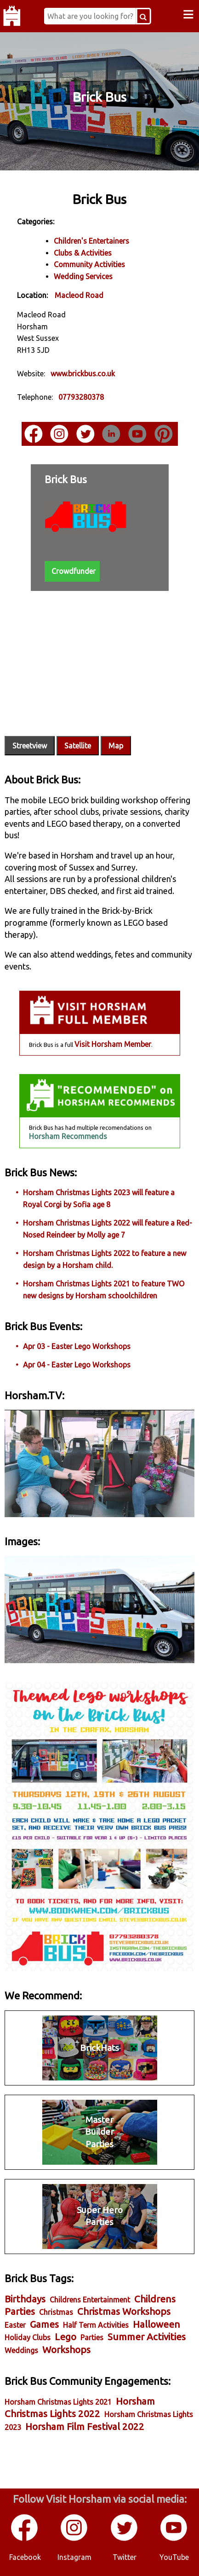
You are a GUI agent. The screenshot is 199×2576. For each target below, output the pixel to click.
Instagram (74, 2557)
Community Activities (89, 264)
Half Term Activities (96, 2325)
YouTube (174, 2557)
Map (115, 746)
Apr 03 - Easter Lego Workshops (77, 1346)
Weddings (21, 2350)
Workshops (66, 2349)
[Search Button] (143, 16)
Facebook (25, 2557)
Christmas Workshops (124, 2311)
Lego (65, 2336)
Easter (15, 2325)
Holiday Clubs (28, 2337)
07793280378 (81, 397)
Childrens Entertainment (90, 2300)
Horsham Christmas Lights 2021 (58, 2402)
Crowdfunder (73, 571)
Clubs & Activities (83, 253)
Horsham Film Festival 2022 (84, 2426)
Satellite (77, 746)
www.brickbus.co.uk (83, 373)
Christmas (56, 2312)
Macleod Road (79, 295)
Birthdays (25, 2299)
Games (44, 2324)
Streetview (29, 746)
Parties (91, 2337)
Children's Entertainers (91, 241)
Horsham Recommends (68, 1136)
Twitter (124, 2557)
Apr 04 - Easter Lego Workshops (77, 1365)
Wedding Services (83, 276)
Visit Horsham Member (112, 1044)
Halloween (156, 2324)
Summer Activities (147, 2336)
